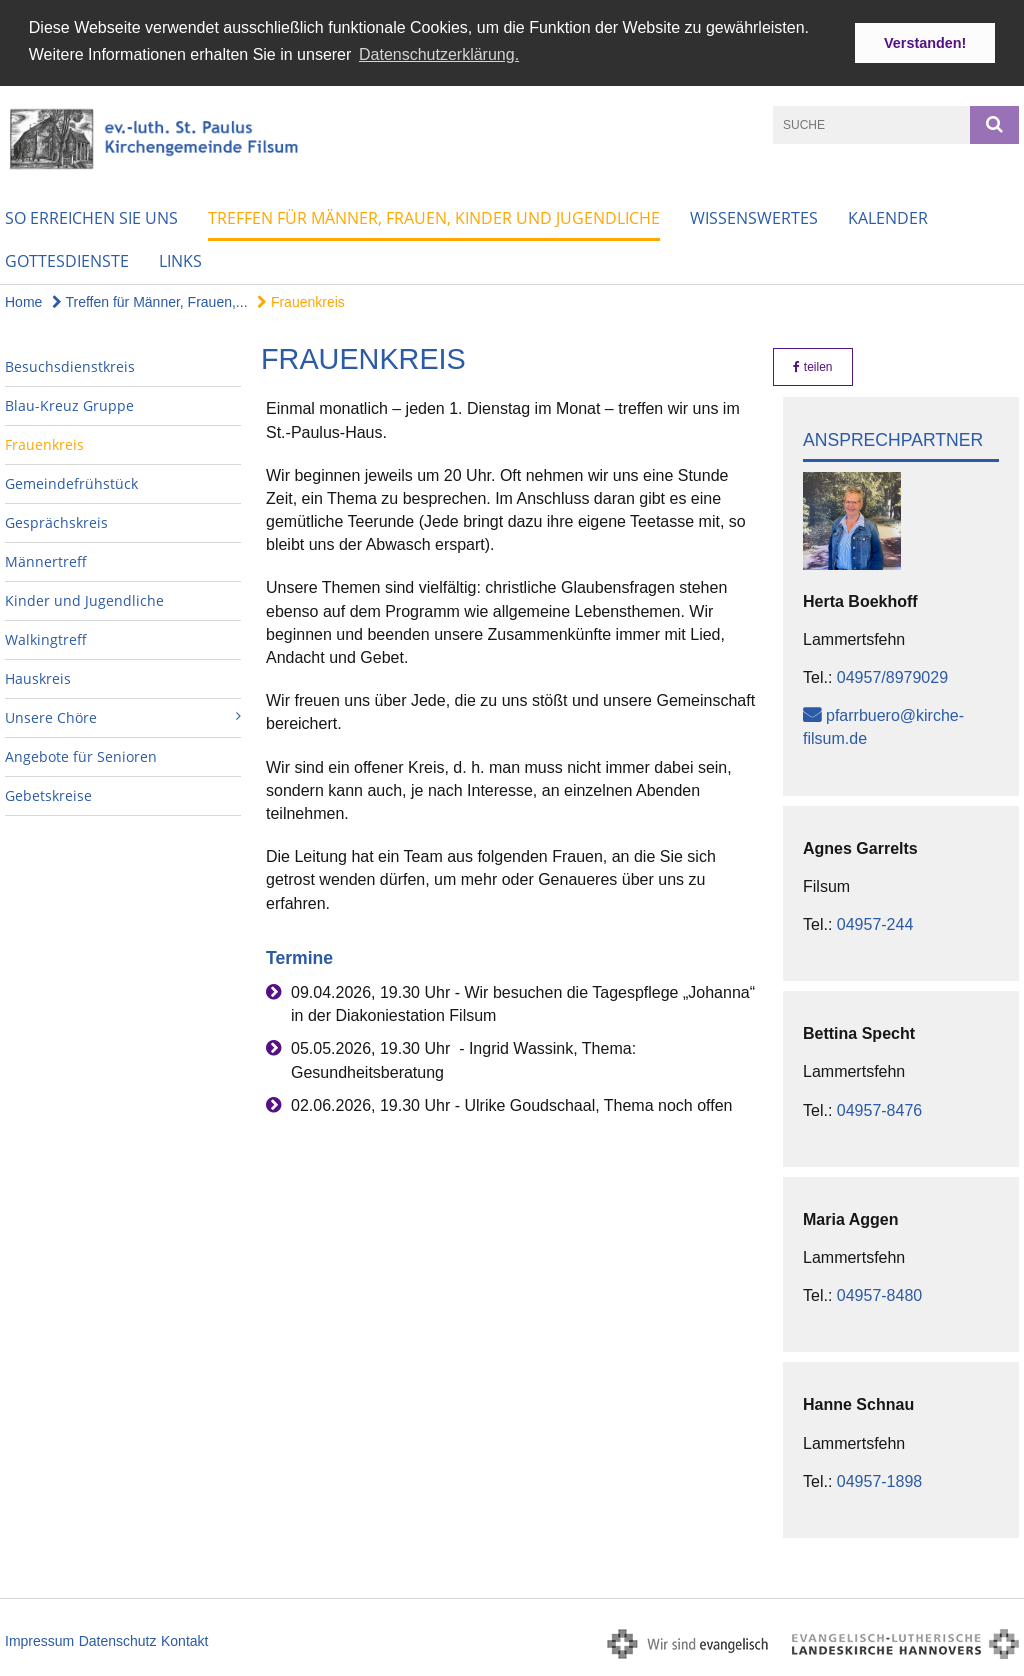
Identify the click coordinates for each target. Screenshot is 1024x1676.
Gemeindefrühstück (71, 483)
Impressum (39, 1640)
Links (180, 261)
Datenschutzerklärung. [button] (439, 54)
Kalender (888, 218)
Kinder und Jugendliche (84, 600)
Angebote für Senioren (81, 756)
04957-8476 (879, 1109)
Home (23, 302)
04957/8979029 (892, 677)
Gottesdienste (67, 261)
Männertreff (46, 561)
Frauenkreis (301, 302)
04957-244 (875, 924)
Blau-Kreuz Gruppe (69, 405)
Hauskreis (38, 678)
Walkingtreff (46, 639)
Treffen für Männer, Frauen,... (150, 302)
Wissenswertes (754, 218)
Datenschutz (118, 1640)
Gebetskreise (48, 795)
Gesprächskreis (56, 522)
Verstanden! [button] (925, 43)
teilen (812, 367)
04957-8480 (879, 1295)
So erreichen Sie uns (91, 218)
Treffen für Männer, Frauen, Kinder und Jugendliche (434, 218)
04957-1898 (879, 1480)
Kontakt (184, 1640)
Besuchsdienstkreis (70, 366)
